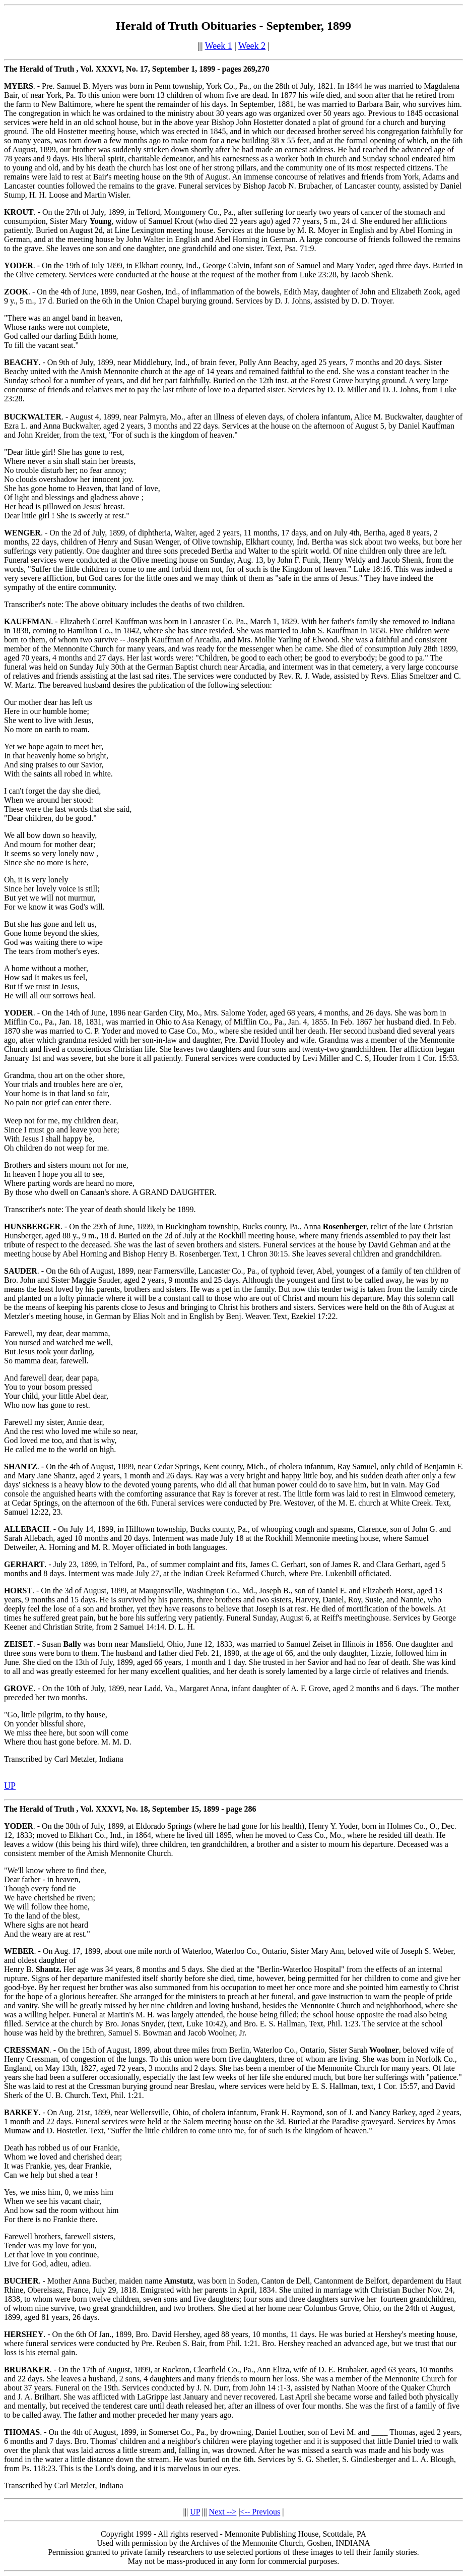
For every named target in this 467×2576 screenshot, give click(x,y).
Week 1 (218, 46)
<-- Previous (260, 2511)
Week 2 (251, 46)
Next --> (223, 2511)
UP (195, 2511)
